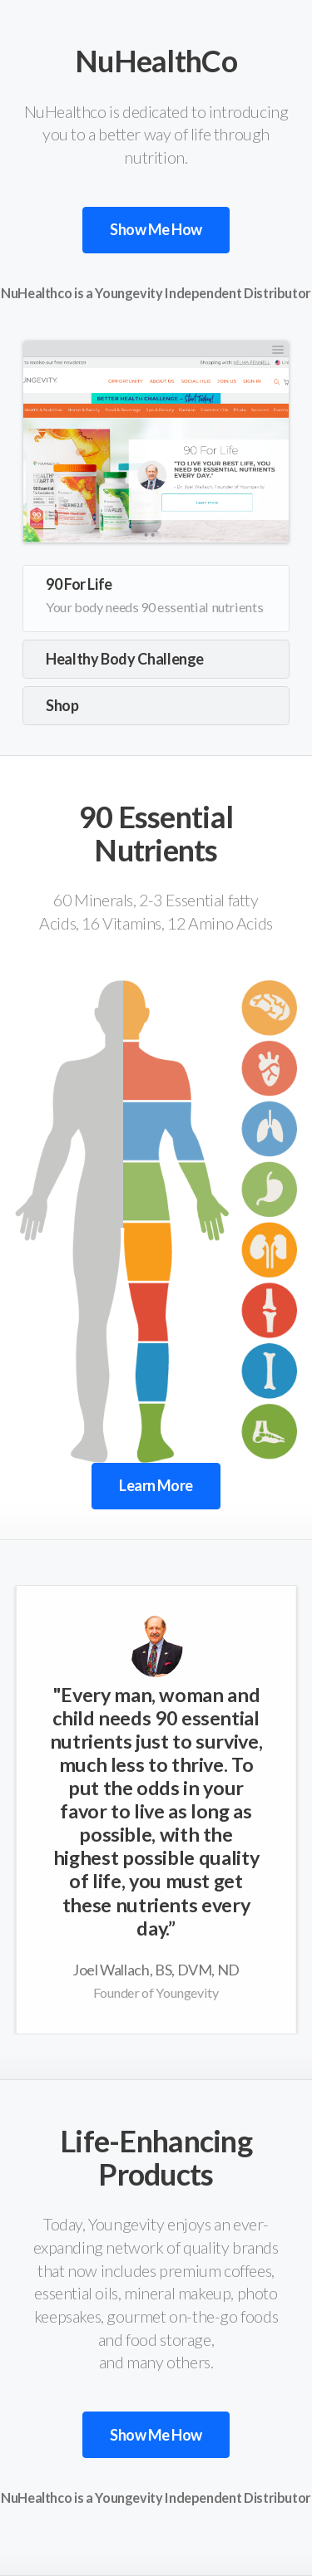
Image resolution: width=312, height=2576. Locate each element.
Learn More (156, 1485)
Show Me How (155, 229)
